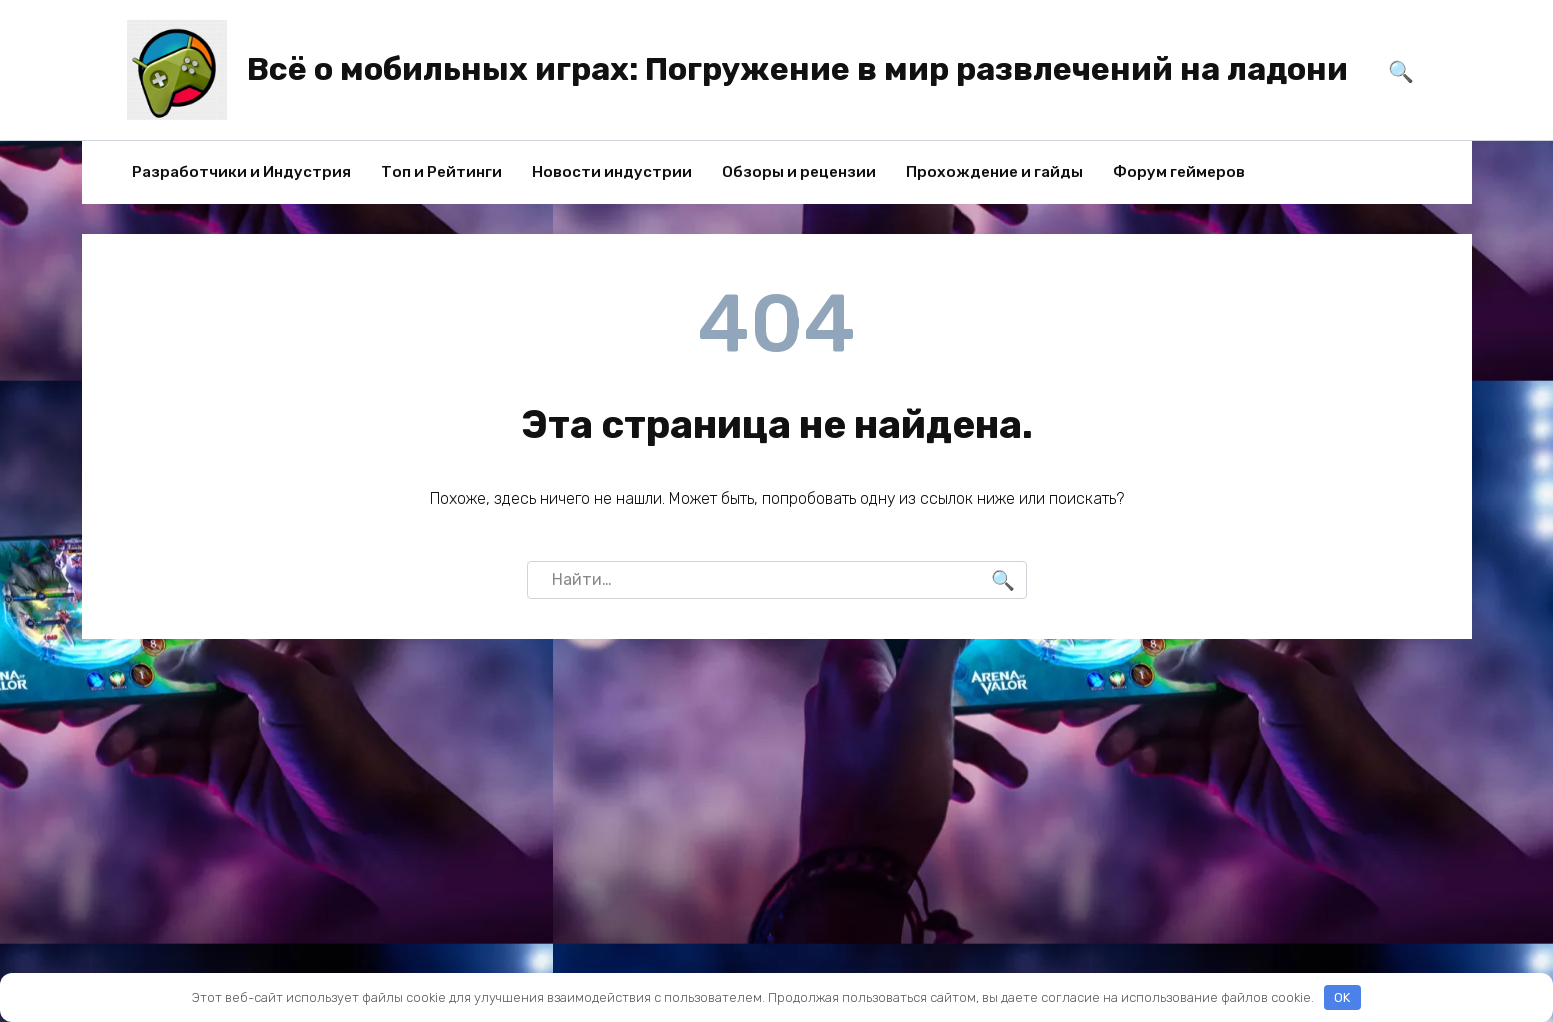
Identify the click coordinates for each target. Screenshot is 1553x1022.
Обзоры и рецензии (799, 172)
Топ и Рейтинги (441, 172)
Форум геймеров (1179, 172)
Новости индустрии (612, 172)
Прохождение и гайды (994, 172)
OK (1342, 997)
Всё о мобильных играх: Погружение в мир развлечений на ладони (797, 69)
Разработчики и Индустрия (241, 172)
